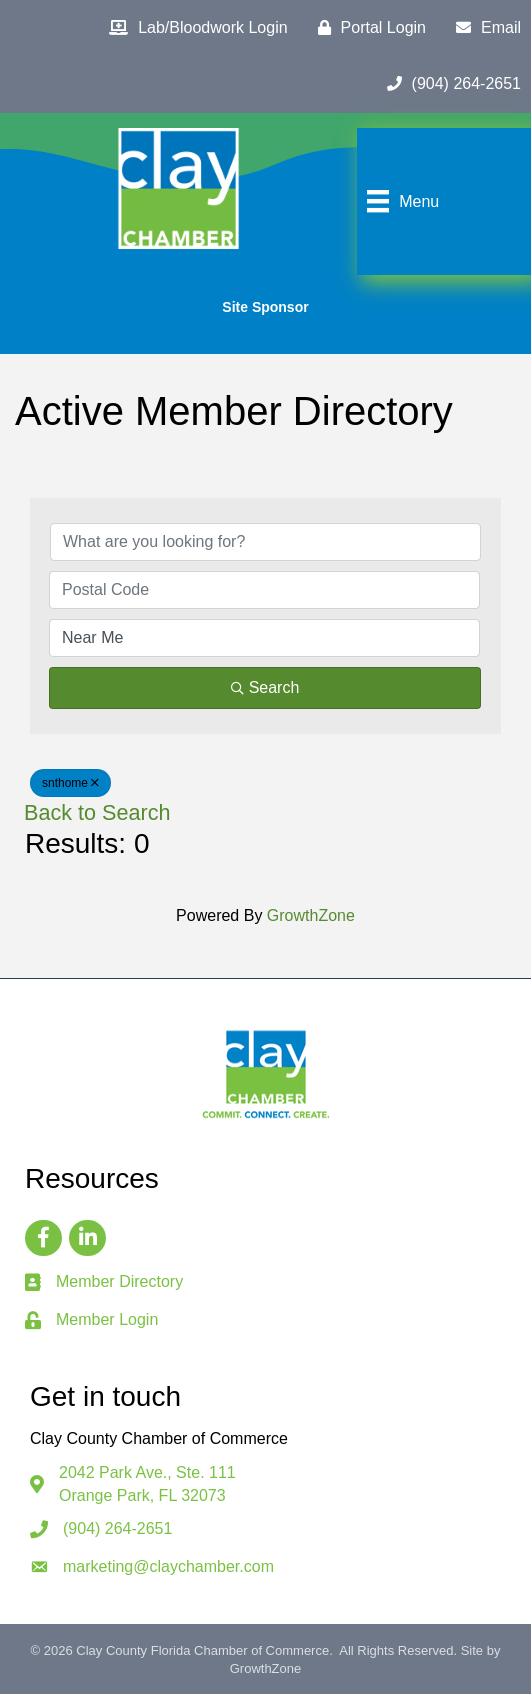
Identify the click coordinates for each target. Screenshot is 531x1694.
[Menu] (400, 201)
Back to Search (97, 812)
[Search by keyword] (265, 542)
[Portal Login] (367, 28)
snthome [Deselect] (70, 783)
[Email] (483, 28)
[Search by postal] (264, 590)
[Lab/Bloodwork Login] (193, 28)
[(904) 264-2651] (449, 84)
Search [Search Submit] (265, 687)
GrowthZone (311, 915)
